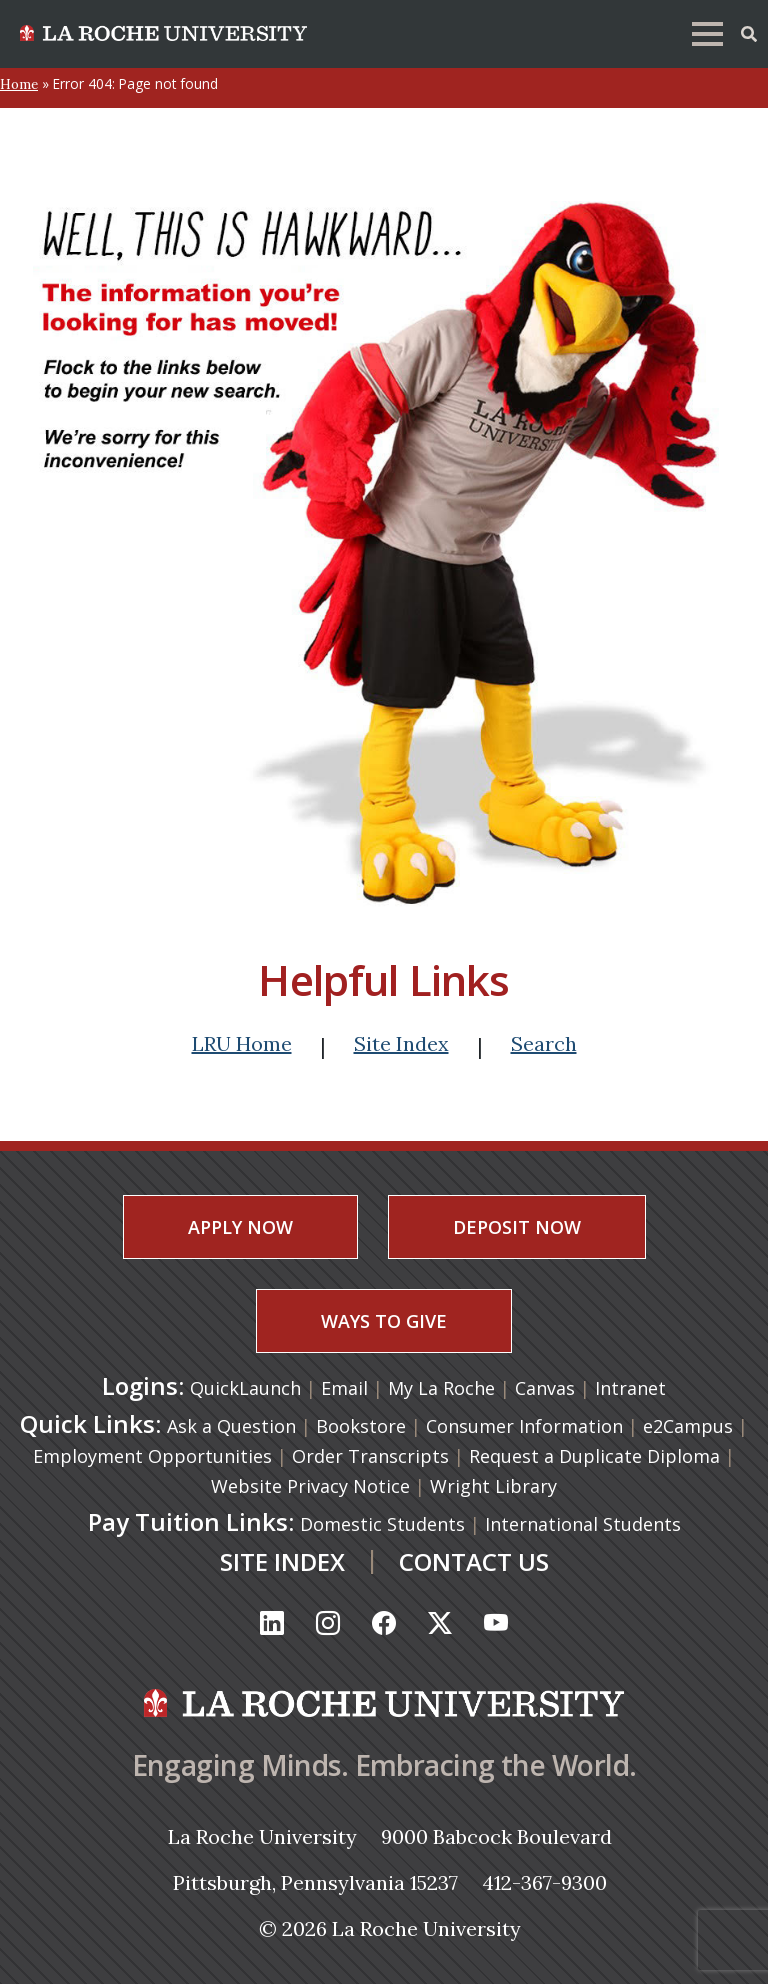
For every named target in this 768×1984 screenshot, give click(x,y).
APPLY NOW (240, 1227)
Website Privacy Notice (310, 1486)
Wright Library (493, 1486)
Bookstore (361, 1426)
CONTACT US (474, 1561)
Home (19, 84)
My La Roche (444, 1388)
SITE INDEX (282, 1561)
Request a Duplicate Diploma (594, 1456)
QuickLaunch (245, 1388)
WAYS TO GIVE (384, 1321)
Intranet (630, 1388)
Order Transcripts (370, 1456)
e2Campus (688, 1426)
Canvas (547, 1388)
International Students (583, 1524)
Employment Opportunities (152, 1456)
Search (544, 1043)
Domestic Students (382, 1524)
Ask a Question (231, 1426)
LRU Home (242, 1043)
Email (347, 1388)
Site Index (401, 1043)
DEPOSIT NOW (517, 1227)
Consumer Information (524, 1426)
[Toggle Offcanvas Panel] (749, 32)
